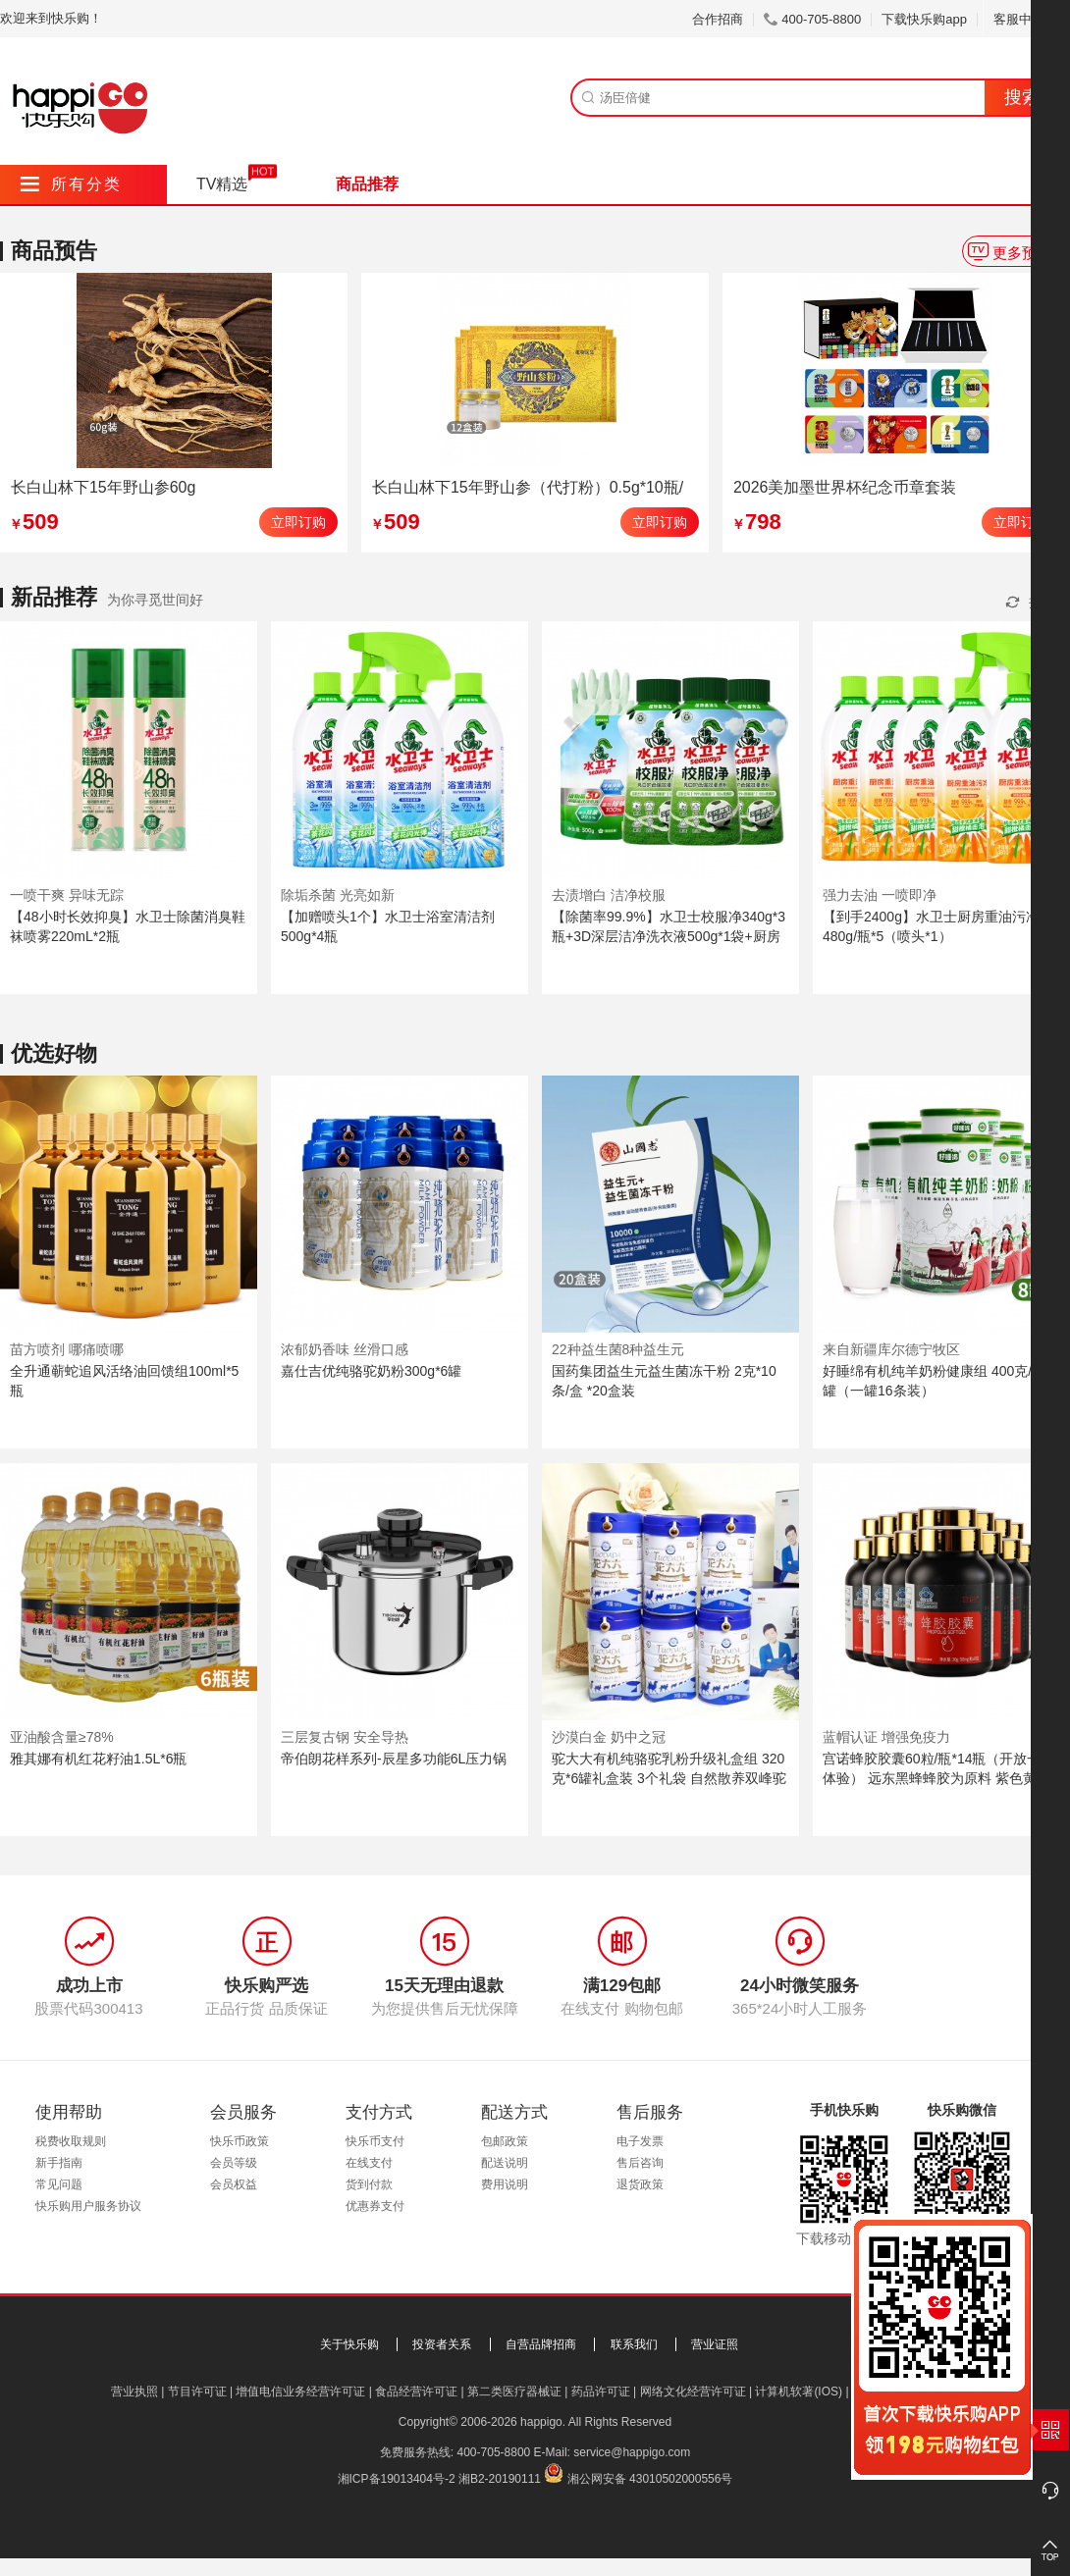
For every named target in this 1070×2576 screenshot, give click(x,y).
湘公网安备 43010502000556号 (650, 2479)
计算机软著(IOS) (798, 2391)
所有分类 (71, 184)
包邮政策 (504, 2141)
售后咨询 (640, 2163)
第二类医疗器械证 (514, 2391)
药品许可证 (600, 2391)
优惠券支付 (375, 2206)
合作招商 (717, 19)
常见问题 (58, 2184)
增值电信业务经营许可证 (300, 2391)
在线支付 (369, 2163)
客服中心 (1026, 19)
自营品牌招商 (541, 2344)
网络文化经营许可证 (693, 2391)
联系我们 (634, 2344)
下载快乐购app (924, 19)
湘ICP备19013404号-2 (396, 2479)
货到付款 (369, 2184)
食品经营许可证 (416, 2391)
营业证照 (714, 2344)
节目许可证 (197, 2391)
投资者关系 (441, 2344)
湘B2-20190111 (499, 2479)
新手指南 (58, 2163)
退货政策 (640, 2184)
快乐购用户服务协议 (88, 2206)
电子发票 (640, 2141)
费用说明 (504, 2184)
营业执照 (134, 2391)
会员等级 (233, 2163)
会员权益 (233, 2184)
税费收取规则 (70, 2141)
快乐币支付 (375, 2141)
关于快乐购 (349, 2344)
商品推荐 (367, 184)
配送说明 (504, 2163)
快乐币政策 (239, 2141)
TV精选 (221, 184)
